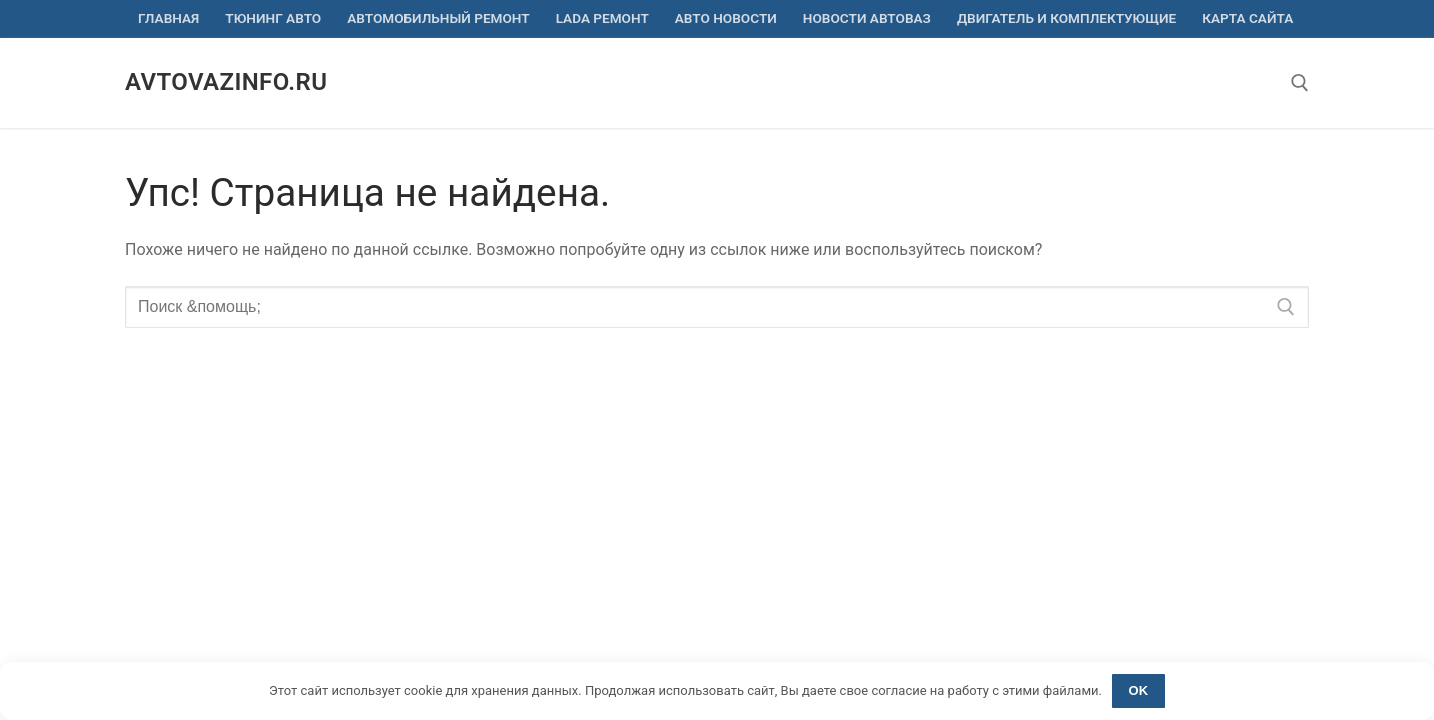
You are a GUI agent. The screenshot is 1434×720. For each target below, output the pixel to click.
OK (1139, 690)
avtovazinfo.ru (226, 82)
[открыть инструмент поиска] (1300, 83)
